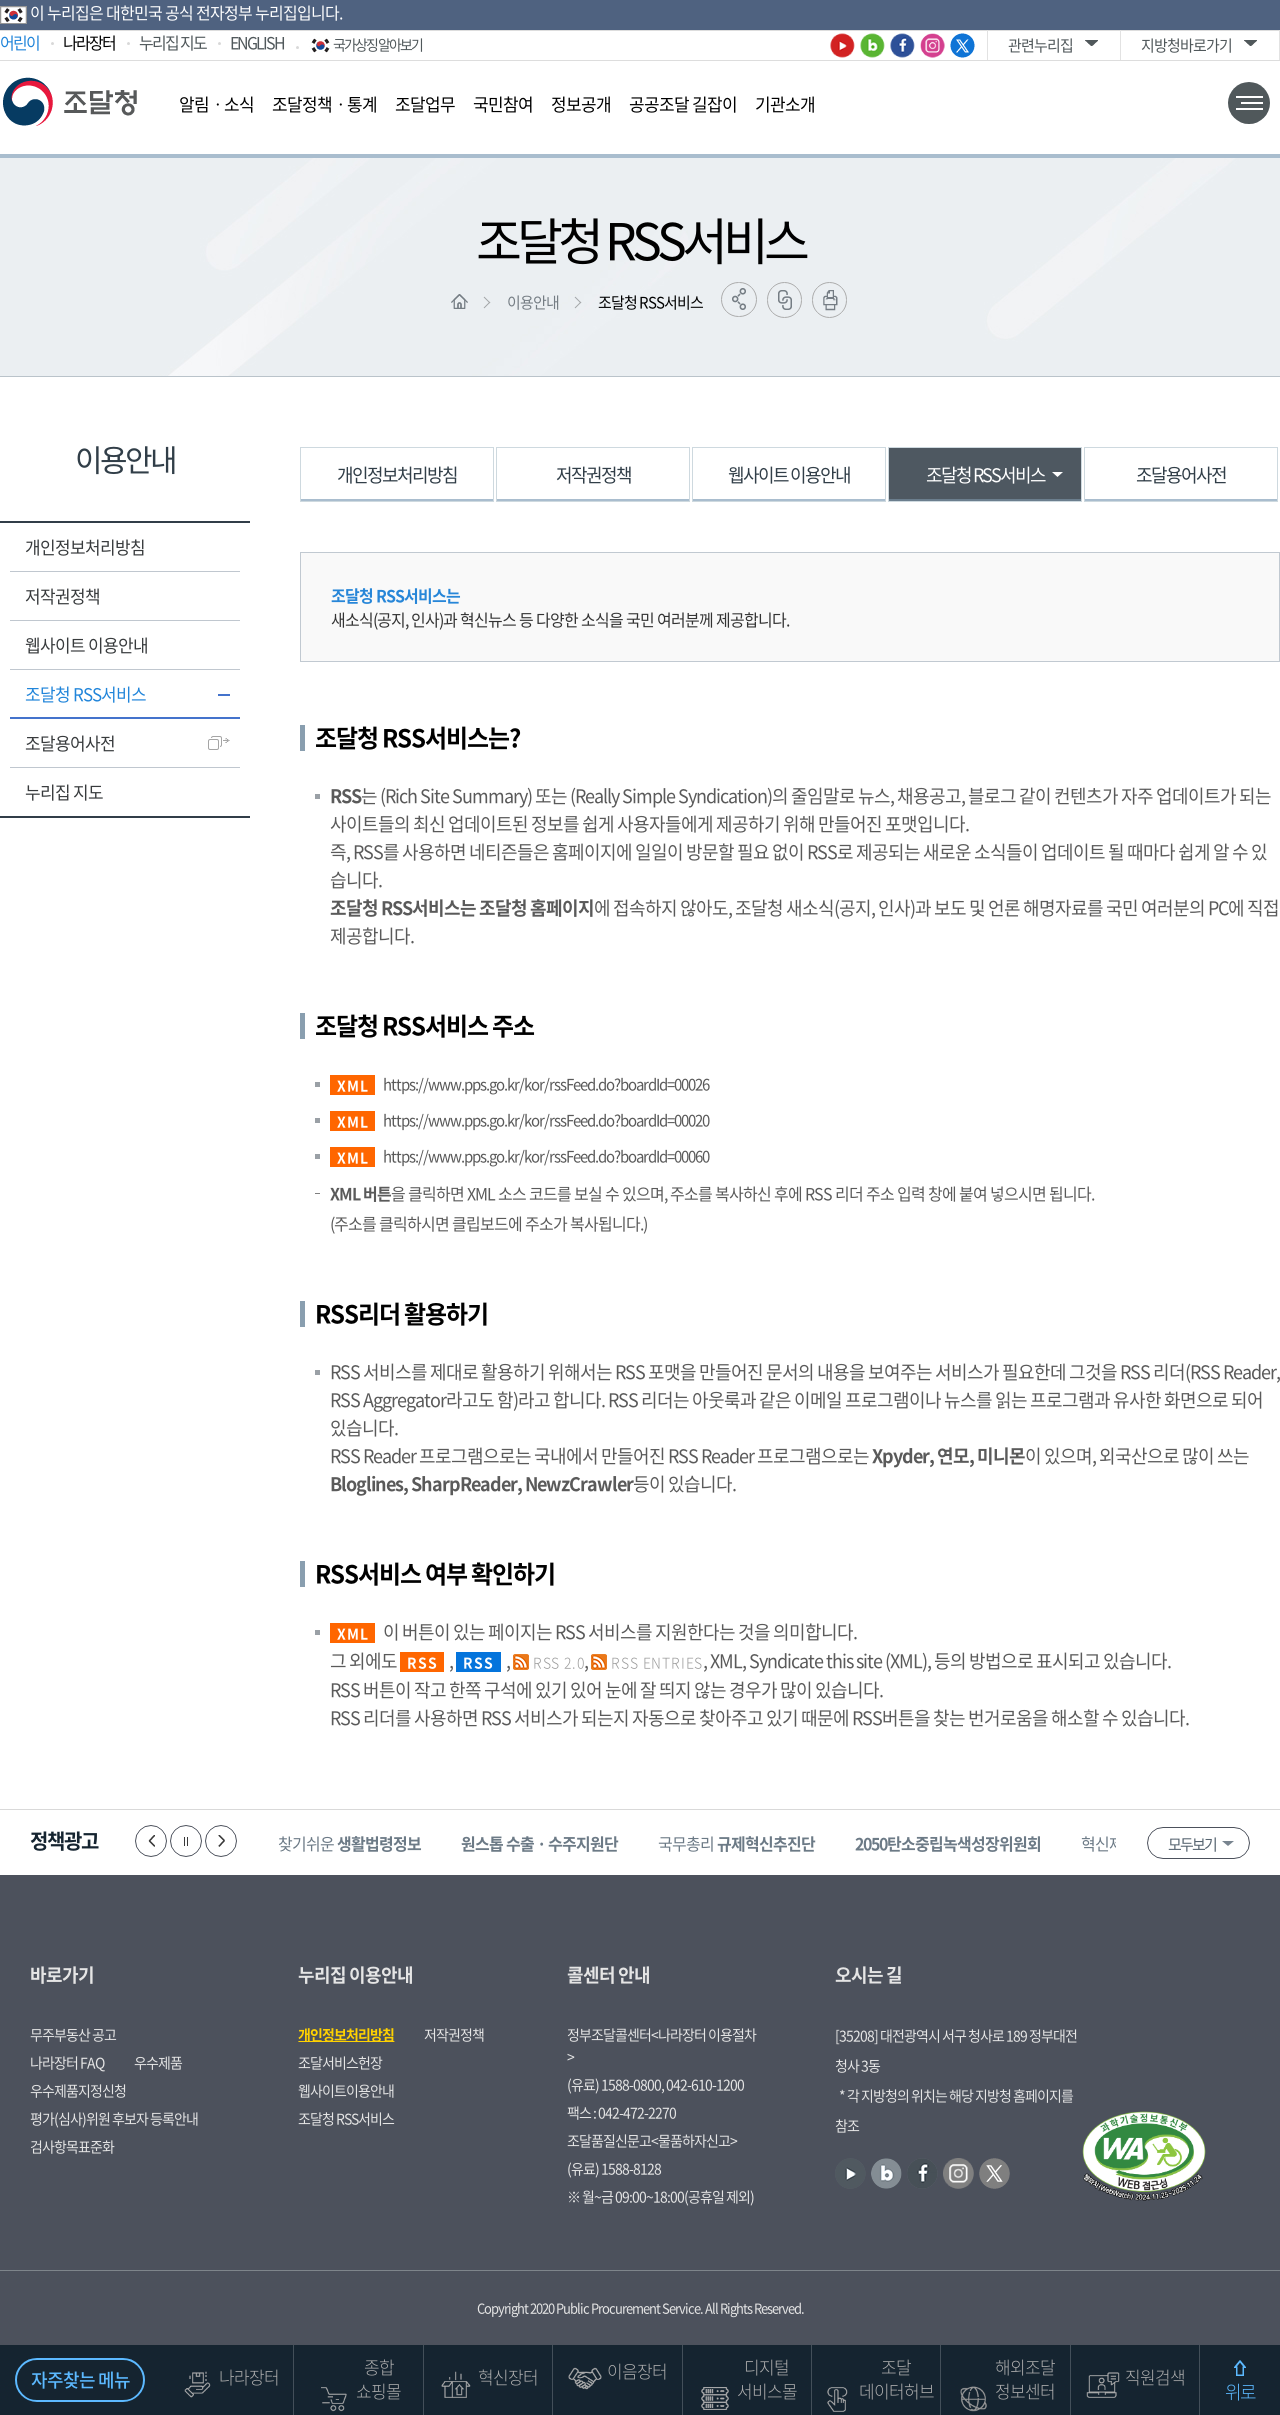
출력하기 (829, 300)
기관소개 (785, 103)
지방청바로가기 (1186, 45)
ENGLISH (257, 42)
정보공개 (581, 103)
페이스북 (902, 45)
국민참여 (503, 103)
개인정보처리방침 (85, 546)
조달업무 (425, 103)
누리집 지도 (172, 42)
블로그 (872, 45)
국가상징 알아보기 (365, 44)
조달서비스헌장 (340, 2062)
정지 (186, 1841)
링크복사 (784, 300)
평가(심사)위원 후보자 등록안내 (114, 2118)
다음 (221, 1841)
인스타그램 (932, 45)
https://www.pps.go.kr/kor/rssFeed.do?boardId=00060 (546, 1156)
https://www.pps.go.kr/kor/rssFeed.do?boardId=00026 (546, 1084)
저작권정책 (62, 595)
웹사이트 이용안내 (86, 644)
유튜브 (842, 45)
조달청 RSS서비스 (650, 302)
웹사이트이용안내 (346, 2090)
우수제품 (158, 2062)
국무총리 (738, 1843)
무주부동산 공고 (73, 2034)
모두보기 (1192, 1844)
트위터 (962, 45)
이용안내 (533, 302)
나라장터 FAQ (67, 2062)
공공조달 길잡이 (683, 103)
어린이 (19, 42)
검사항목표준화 (72, 2146)
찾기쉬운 (351, 1843)
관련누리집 (1040, 45)
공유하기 (739, 299)
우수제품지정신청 (78, 2090)
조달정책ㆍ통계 (324, 103)
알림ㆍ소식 (216, 103)
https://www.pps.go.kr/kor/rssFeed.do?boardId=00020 (546, 1120)
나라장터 (89, 42)
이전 (151, 1841)
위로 (1240, 2391)
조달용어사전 (70, 742)
